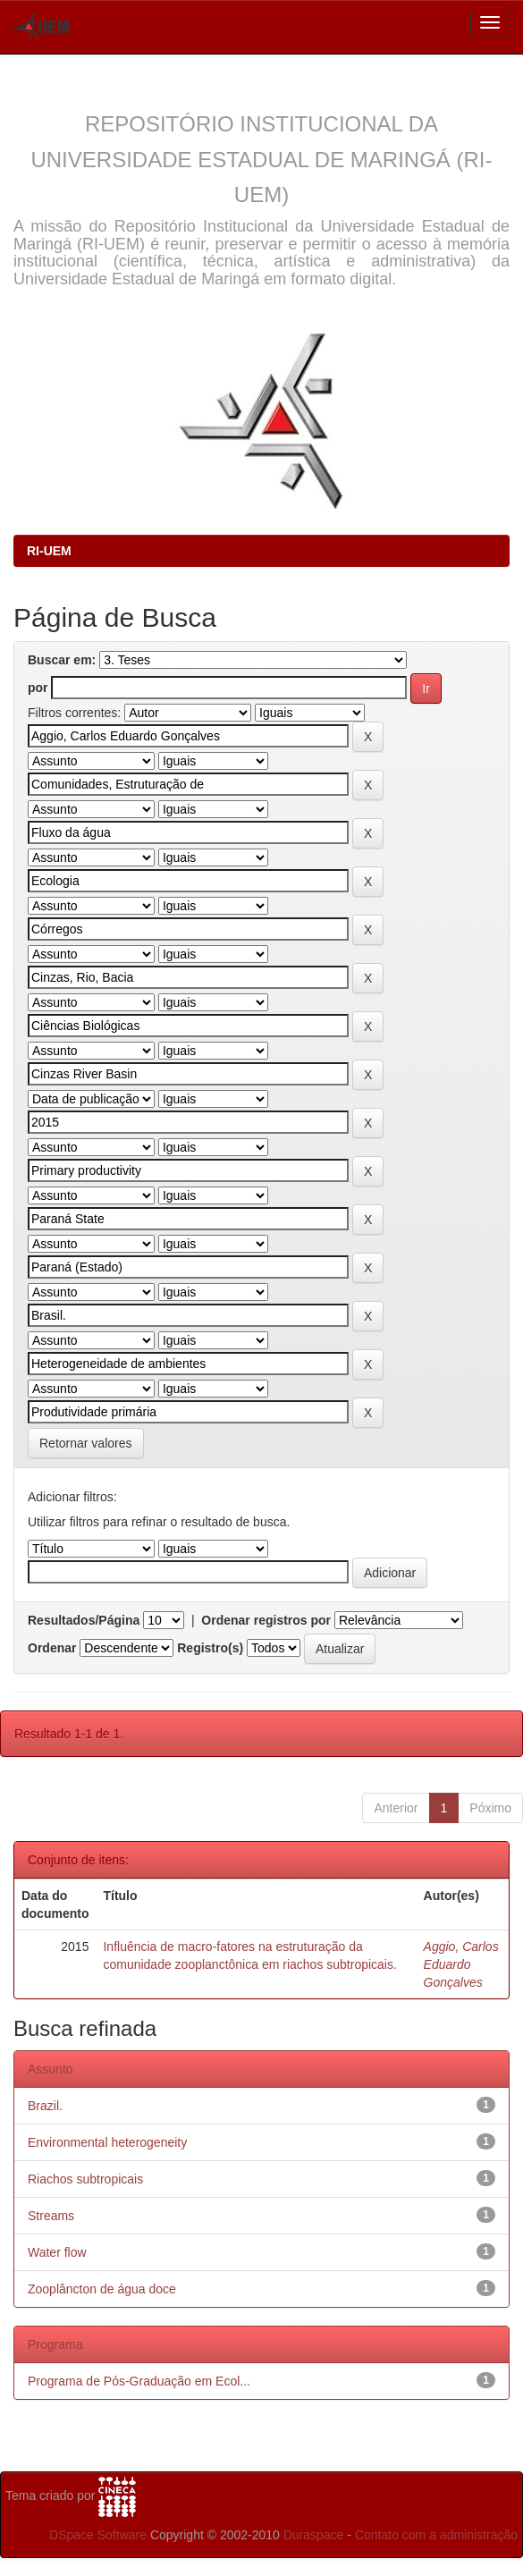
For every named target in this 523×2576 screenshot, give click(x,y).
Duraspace (313, 2535)
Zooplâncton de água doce (102, 2289)
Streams (51, 2216)
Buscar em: (62, 660)
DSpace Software (98, 2535)
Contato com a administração (436, 2535)
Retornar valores (85, 1443)
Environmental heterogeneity (107, 2142)
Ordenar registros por (266, 1620)
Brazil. (45, 2106)
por (38, 687)
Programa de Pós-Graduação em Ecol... (139, 2381)
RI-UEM (49, 551)
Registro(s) (210, 1648)
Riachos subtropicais (85, 2179)
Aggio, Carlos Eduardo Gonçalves (461, 1964)
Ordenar (52, 1648)
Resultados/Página (83, 1620)
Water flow (57, 2252)
